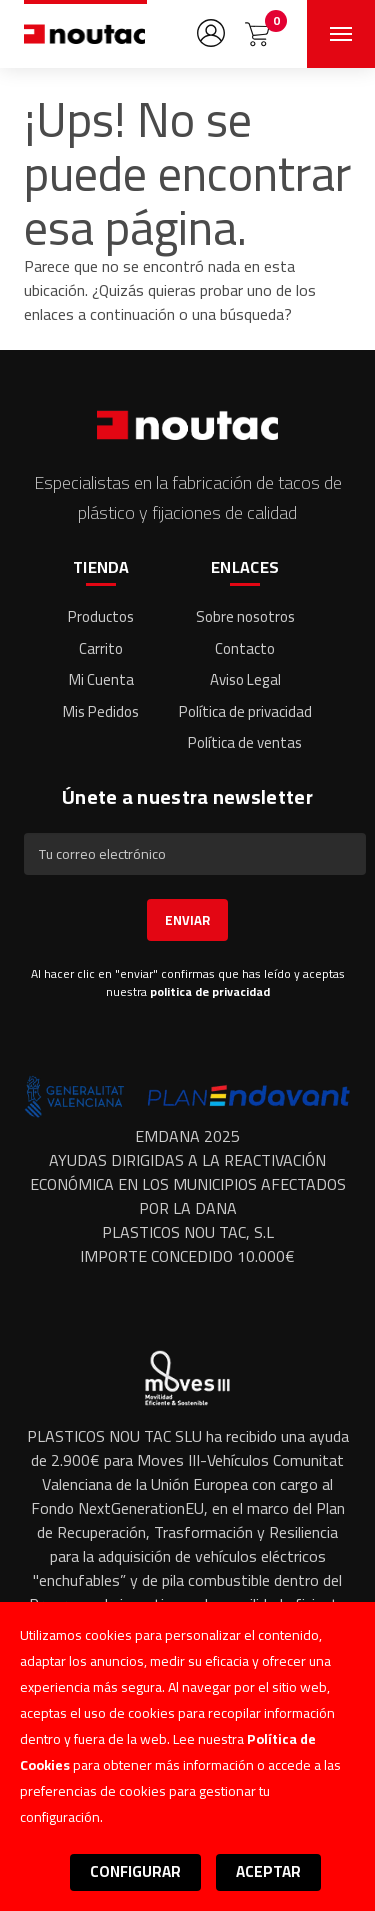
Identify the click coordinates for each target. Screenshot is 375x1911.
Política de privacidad (245, 711)
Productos (101, 616)
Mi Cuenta (101, 679)
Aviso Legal (245, 679)
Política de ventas (245, 742)
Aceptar (268, 1871)
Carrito (101, 648)
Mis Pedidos (101, 711)
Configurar (135, 1871)
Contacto (245, 648)
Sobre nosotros (245, 616)
